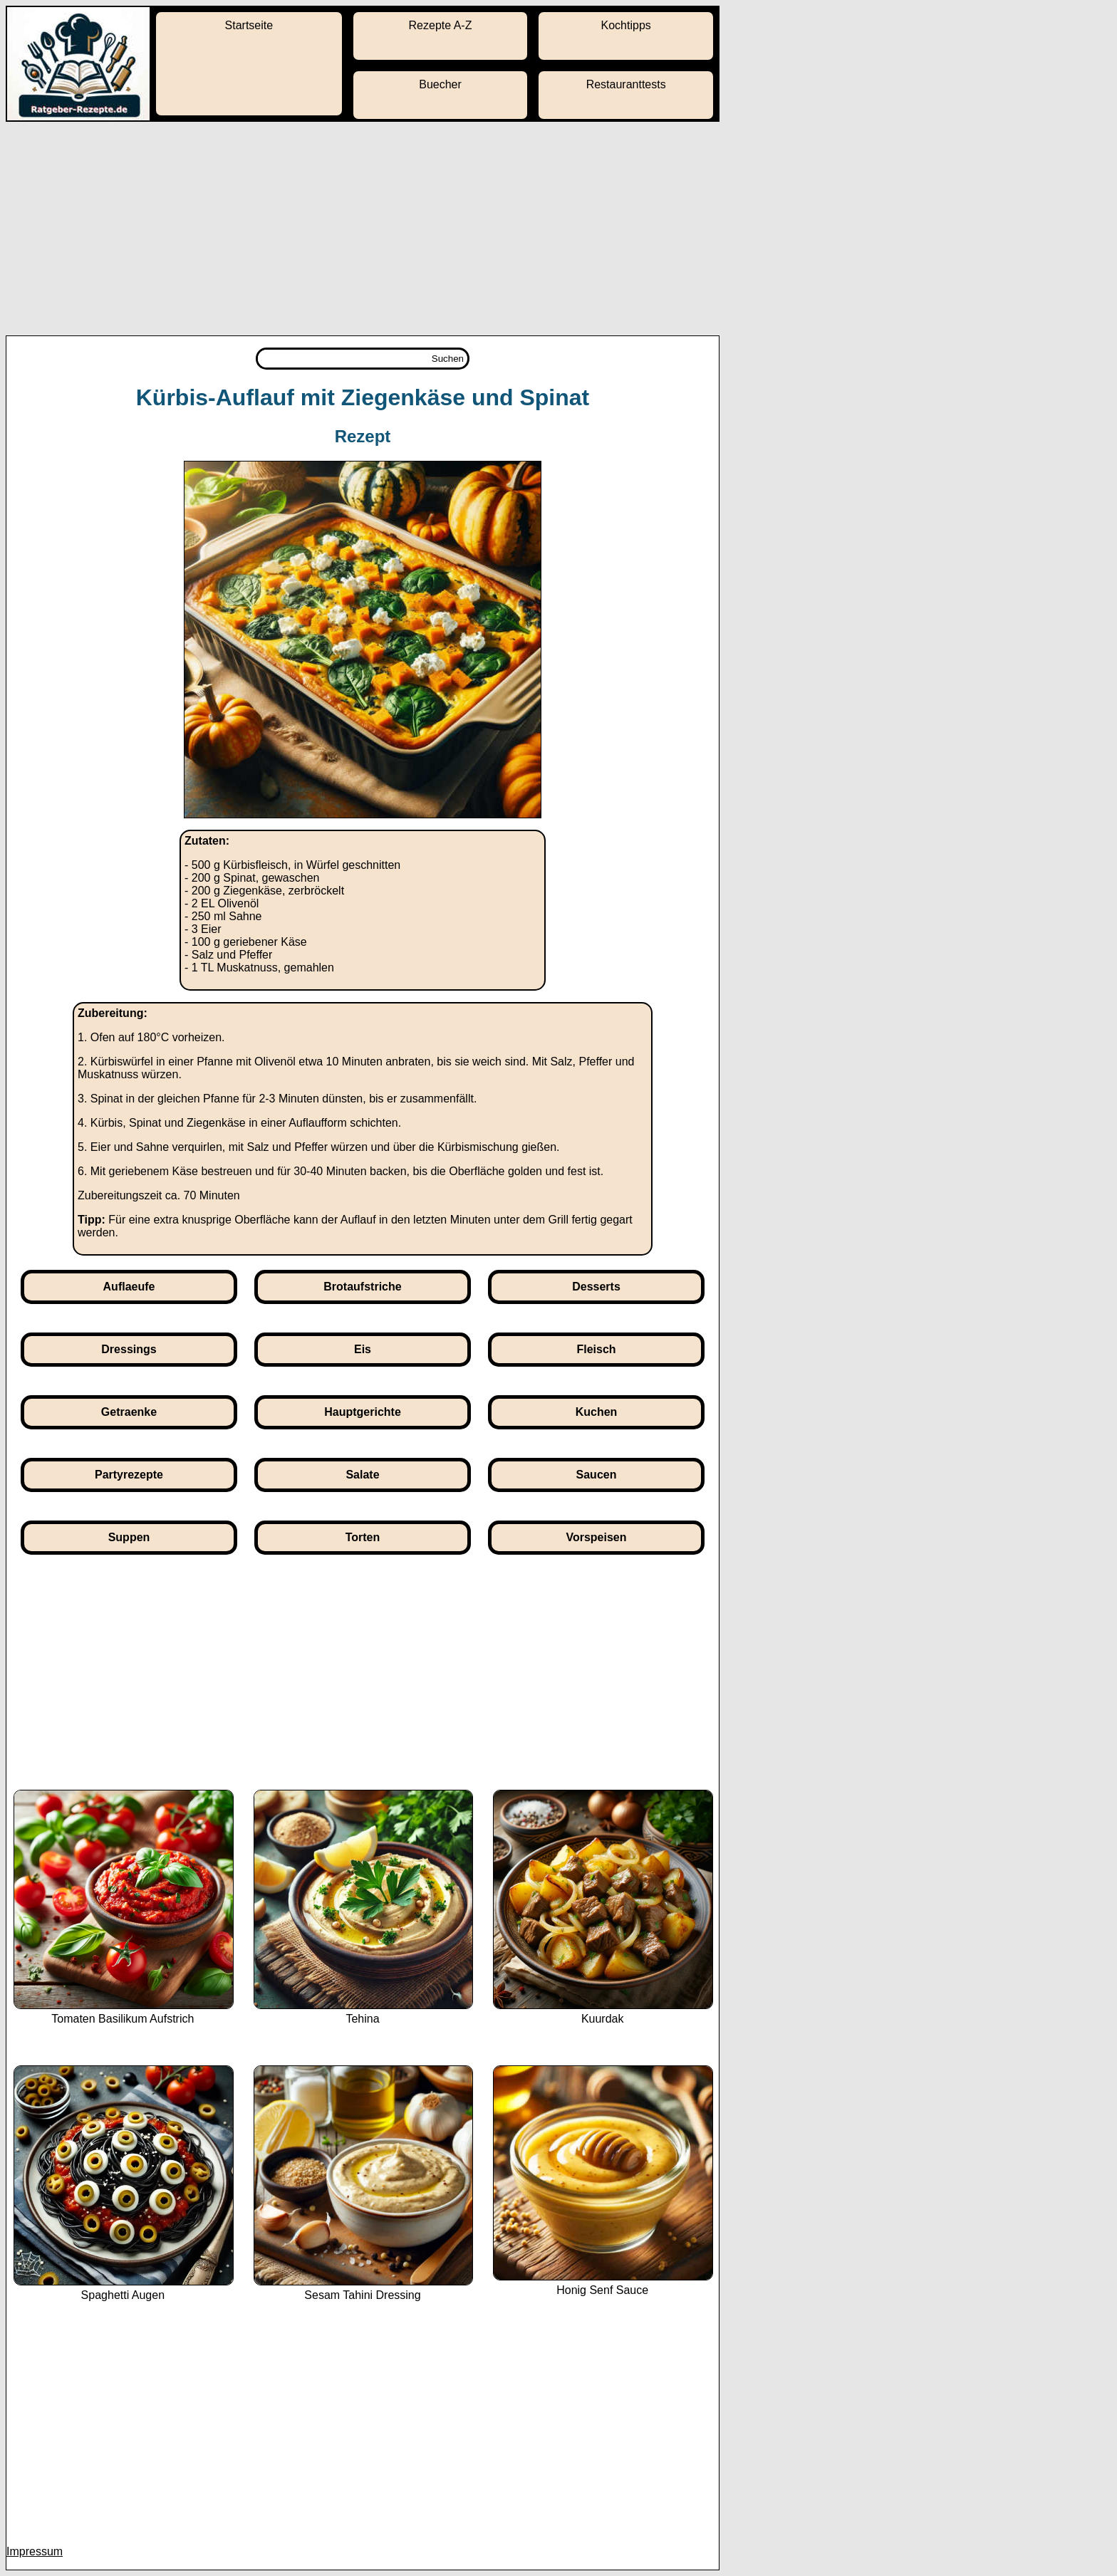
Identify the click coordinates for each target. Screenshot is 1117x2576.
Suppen (129, 1537)
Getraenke (129, 1412)
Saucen (596, 1475)
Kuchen (597, 1412)
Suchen (448, 358)
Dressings (128, 1349)
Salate (362, 1475)
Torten (363, 1537)
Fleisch (595, 1349)
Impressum (34, 2551)
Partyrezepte (129, 1475)
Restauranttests (626, 84)
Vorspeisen (596, 1537)
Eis (362, 1349)
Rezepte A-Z (440, 25)
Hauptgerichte (362, 1412)
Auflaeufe (129, 1287)
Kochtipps (626, 25)
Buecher (440, 84)
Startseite (249, 25)
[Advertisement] (558, 228)
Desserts (596, 1287)
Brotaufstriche (362, 1287)
